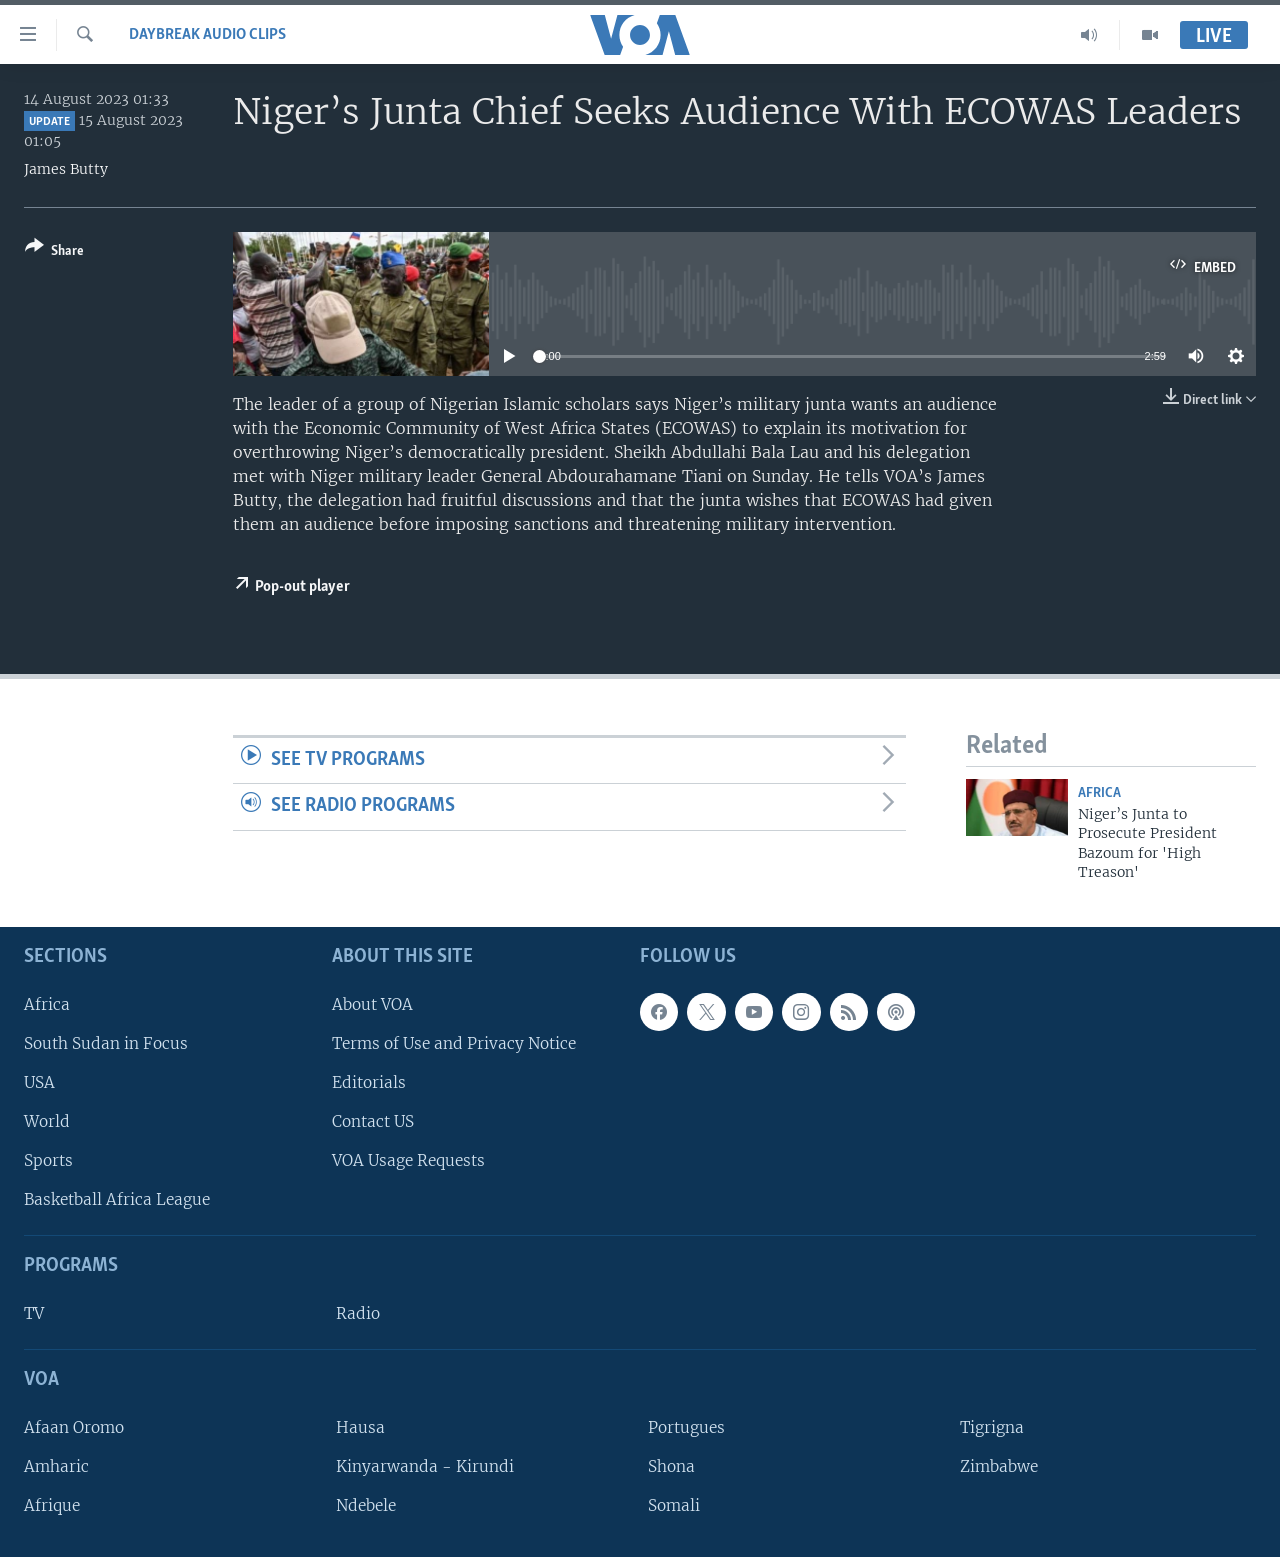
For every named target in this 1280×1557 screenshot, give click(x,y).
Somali (674, 1505)
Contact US (373, 1121)
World (47, 1121)
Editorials (369, 1081)
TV (34, 1313)
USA (39, 1081)
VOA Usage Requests (408, 1160)
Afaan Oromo (74, 1426)
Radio (358, 1313)
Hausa (360, 1426)
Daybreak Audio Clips (207, 35)
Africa (1099, 793)
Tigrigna (992, 1426)
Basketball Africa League (117, 1199)
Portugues (686, 1426)
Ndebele (366, 1505)
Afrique (52, 1505)
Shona (671, 1466)
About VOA (372, 1003)
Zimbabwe (999, 1466)
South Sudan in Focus (106, 1042)
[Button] (54, 252)
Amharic (56, 1466)
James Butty (66, 169)
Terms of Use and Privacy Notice (454, 1042)
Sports (48, 1160)
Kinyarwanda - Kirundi (425, 1466)
